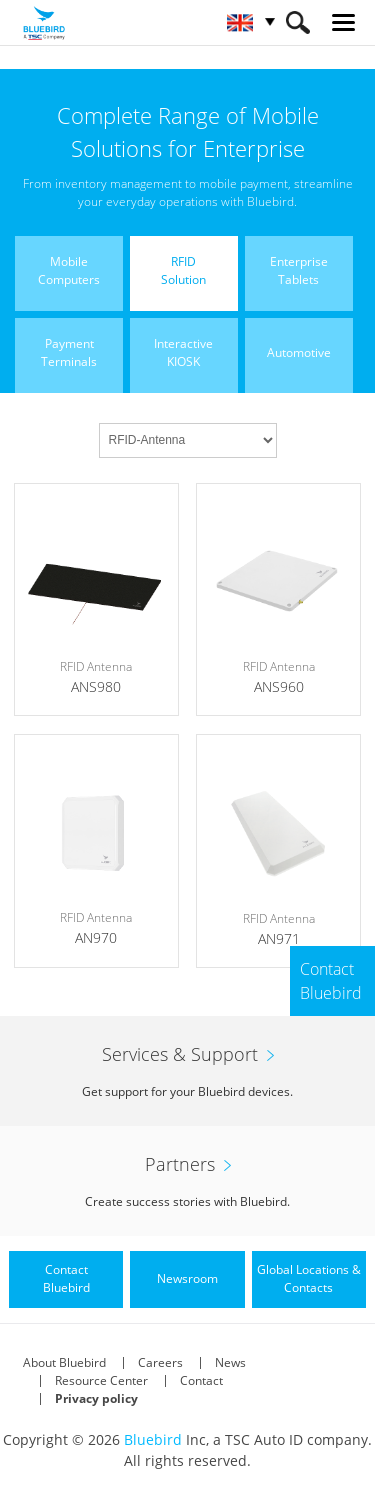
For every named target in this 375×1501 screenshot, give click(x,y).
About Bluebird (64, 1362)
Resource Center (101, 1380)
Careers (160, 1362)
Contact (201, 1380)
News (230, 1362)
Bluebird (153, 1439)
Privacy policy (96, 1398)
